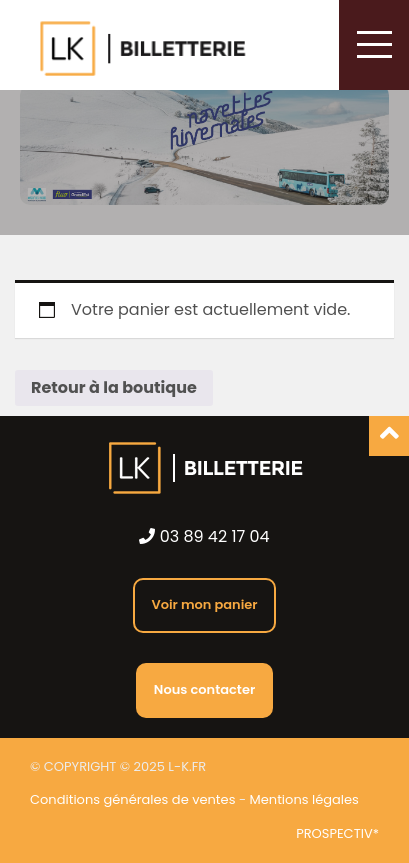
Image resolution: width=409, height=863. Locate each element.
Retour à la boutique (114, 387)
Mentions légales (304, 799)
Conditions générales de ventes (132, 799)
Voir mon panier (204, 604)
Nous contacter (204, 689)
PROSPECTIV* (337, 834)
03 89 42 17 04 (204, 537)
